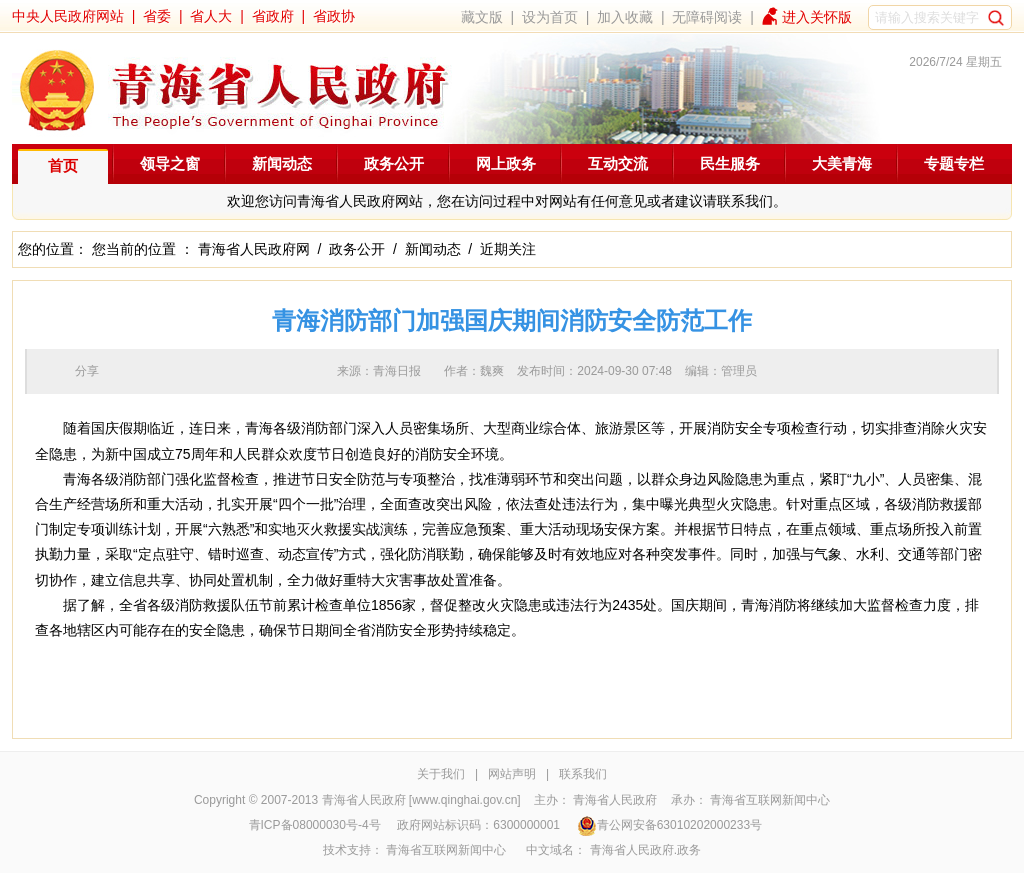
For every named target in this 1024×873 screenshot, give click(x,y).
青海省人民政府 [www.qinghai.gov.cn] (421, 800)
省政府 (273, 16)
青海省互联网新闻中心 (770, 800)
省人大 (211, 16)
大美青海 (842, 163)
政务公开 (394, 163)
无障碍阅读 (707, 17)
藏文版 (482, 17)
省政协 (334, 16)
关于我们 (441, 774)
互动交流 (618, 163)
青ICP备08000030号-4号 (315, 825)
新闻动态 (282, 163)
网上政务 (506, 163)
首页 (63, 165)
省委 (157, 16)
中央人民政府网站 (68, 16)
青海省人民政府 (615, 800)
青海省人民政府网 (254, 249)
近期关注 (508, 249)
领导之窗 (170, 163)
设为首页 (550, 17)
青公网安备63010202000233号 (669, 825)
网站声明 (512, 774)
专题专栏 (954, 163)
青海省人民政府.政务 (645, 850)
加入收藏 (625, 17)
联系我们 (583, 774)
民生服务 (730, 163)
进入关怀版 (817, 17)
